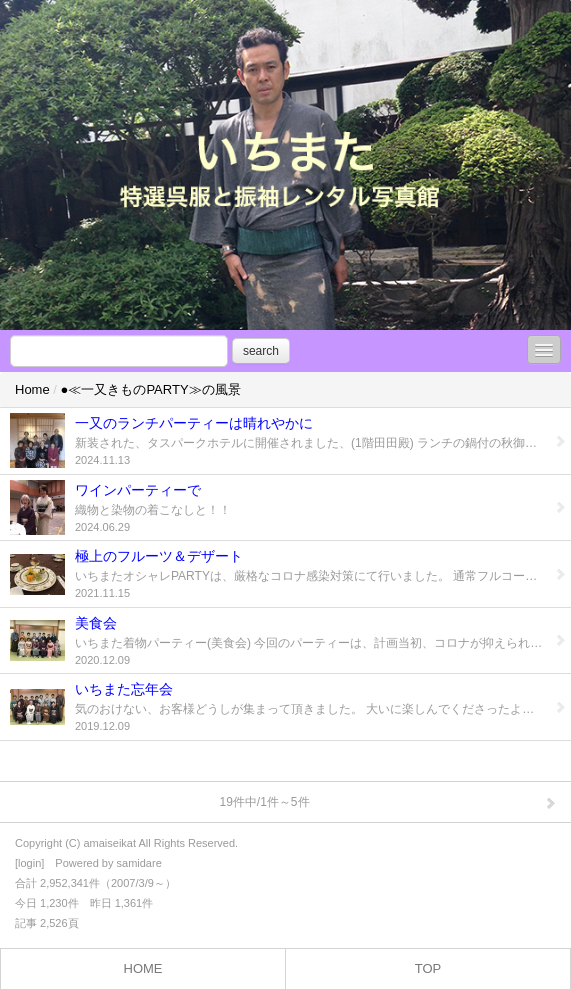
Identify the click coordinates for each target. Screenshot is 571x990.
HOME (143, 968)
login (29, 863)
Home (32, 389)
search (261, 351)
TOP (428, 968)
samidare (139, 863)
